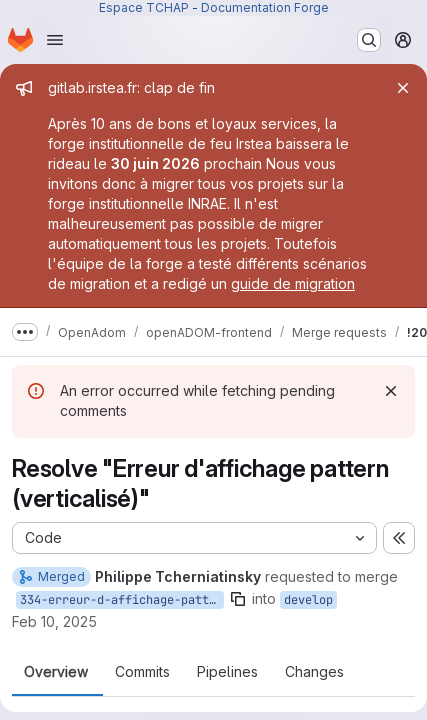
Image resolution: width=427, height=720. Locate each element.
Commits (142, 672)
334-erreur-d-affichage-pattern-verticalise (122, 600)
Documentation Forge (265, 7)
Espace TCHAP (144, 7)
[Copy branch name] (238, 599)
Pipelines (227, 672)
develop (308, 600)
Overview (56, 672)
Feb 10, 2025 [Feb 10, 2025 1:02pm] (54, 621)
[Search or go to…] (369, 40)
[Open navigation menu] (55, 40)
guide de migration (293, 283)
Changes (314, 672)
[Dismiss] (391, 391)
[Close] (403, 88)
